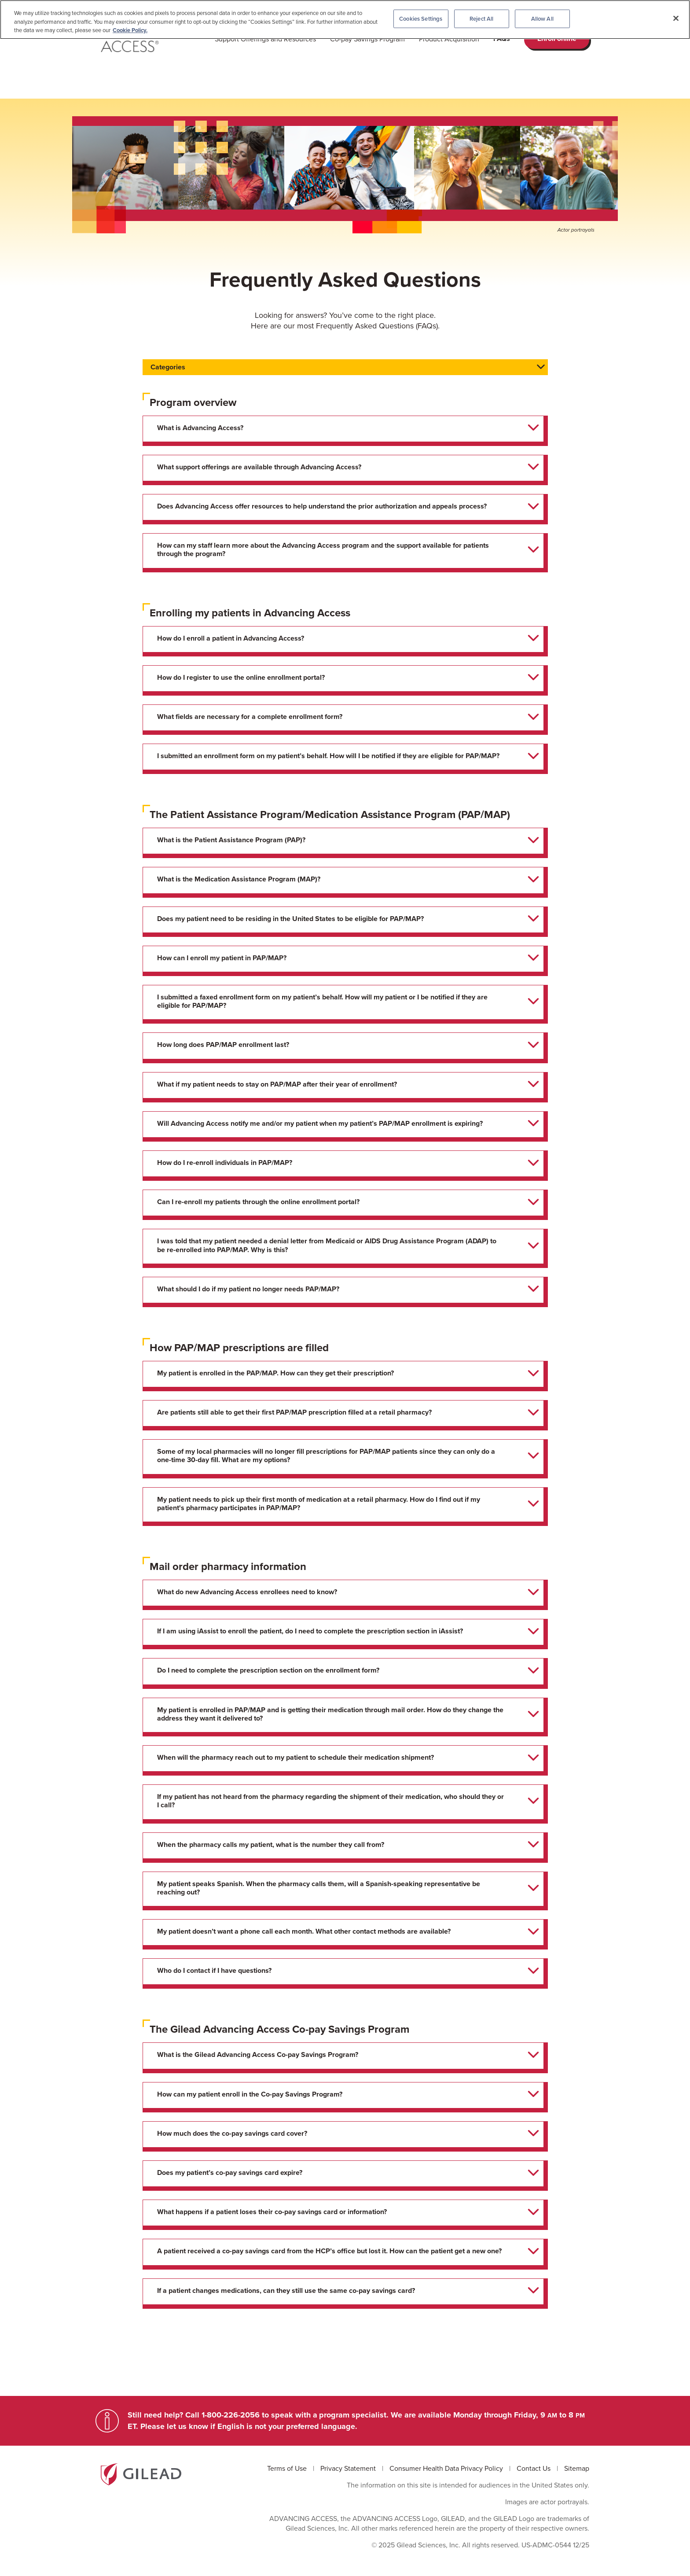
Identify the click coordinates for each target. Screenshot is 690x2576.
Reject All (481, 19)
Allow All (542, 19)
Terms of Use (287, 2468)
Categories (167, 367)
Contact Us (534, 2468)
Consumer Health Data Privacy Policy (447, 2468)
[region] (345, 19)
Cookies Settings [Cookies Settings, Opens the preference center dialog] (420, 19)
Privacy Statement (349, 2468)
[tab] (343, 429)
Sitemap (576, 2468)
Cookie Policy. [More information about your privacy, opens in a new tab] (130, 30)
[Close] (676, 18)
